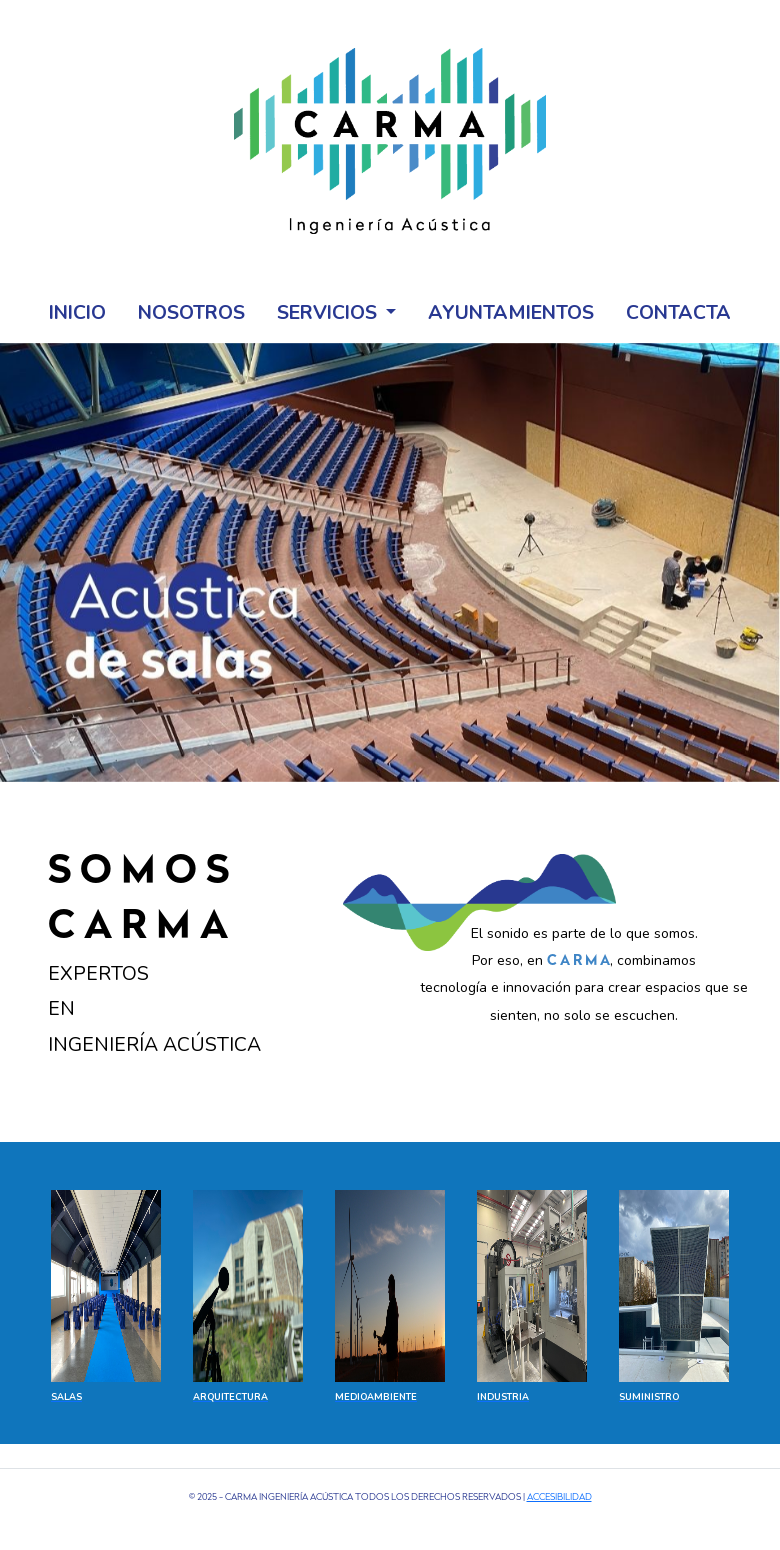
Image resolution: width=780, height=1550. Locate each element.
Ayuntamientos (511, 312)
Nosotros (191, 312)
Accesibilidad (559, 1497)
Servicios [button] (329, 312)
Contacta (678, 312)
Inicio (77, 312)
